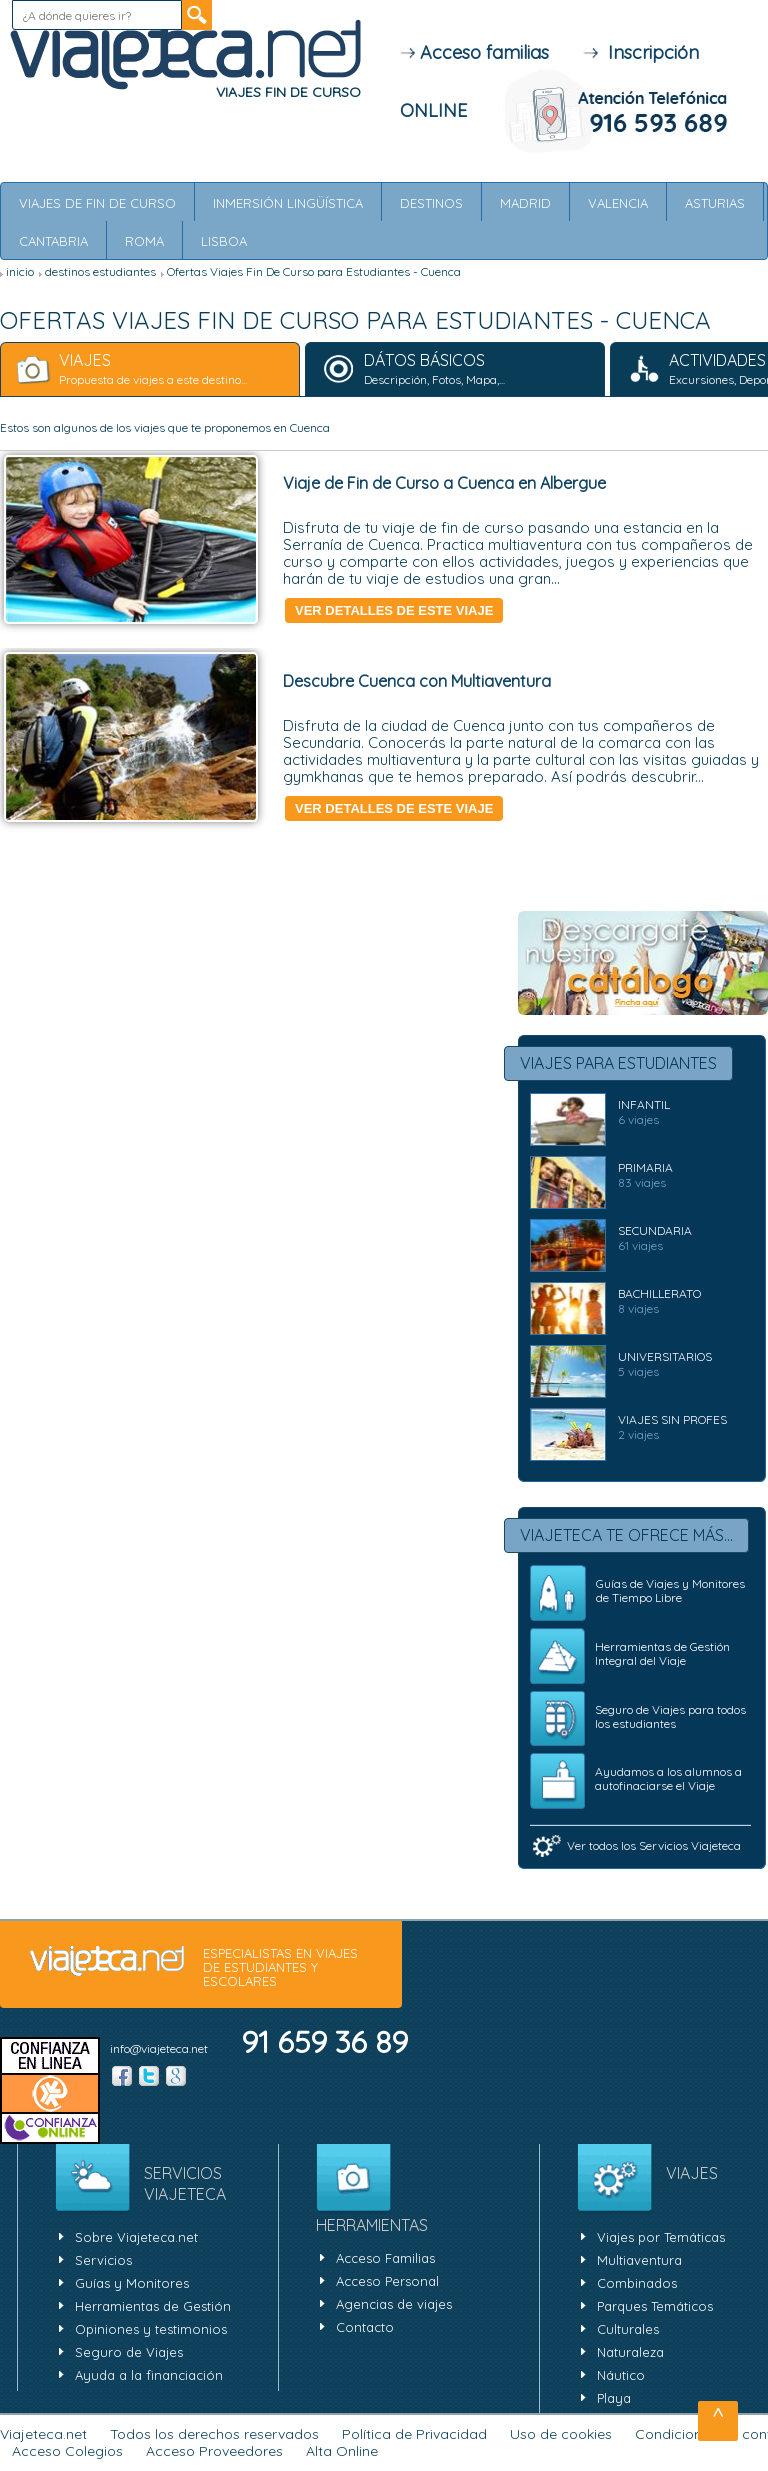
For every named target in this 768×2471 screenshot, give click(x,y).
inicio (20, 271)
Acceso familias (474, 52)
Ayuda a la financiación (149, 2375)
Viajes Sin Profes (672, 1419)
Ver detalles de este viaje (394, 610)
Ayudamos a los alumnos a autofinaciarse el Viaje (668, 1778)
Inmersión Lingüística (288, 203)
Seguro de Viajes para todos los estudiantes (670, 1716)
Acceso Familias (385, 2258)
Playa (614, 2398)
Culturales (628, 2329)
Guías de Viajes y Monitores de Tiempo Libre (670, 1590)
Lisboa (224, 241)
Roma (144, 241)
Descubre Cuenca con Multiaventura (417, 681)
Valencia (618, 203)
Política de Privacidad (414, 2434)
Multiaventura (639, 2260)
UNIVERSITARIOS (665, 1356)
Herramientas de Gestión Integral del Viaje (662, 1653)
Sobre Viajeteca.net (136, 2237)
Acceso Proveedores (214, 2451)
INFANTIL (644, 1104)
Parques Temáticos (655, 2306)
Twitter (149, 2076)
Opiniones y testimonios (151, 2329)
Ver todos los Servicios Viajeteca (654, 1845)
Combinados (637, 2283)
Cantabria (53, 241)
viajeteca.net (107, 1962)
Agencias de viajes (394, 2304)
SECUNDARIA (655, 1230)
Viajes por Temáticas (661, 2237)
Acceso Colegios (67, 2451)
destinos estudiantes (100, 271)
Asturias (715, 203)
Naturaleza (630, 2352)
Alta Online (342, 2451)
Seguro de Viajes (129, 2352)
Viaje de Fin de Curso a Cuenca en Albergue (444, 483)
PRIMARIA (645, 1167)
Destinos (431, 203)
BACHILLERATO (659, 1293)
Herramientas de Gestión (153, 2306)
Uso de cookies (561, 2434)
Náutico (621, 2375)
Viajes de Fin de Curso (97, 203)
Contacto (365, 2327)
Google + (176, 2076)
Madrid (525, 203)
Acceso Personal (387, 2281)
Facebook (122, 2076)
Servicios (103, 2260)
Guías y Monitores (132, 2283)
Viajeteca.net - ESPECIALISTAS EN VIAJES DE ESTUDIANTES (185, 56)
